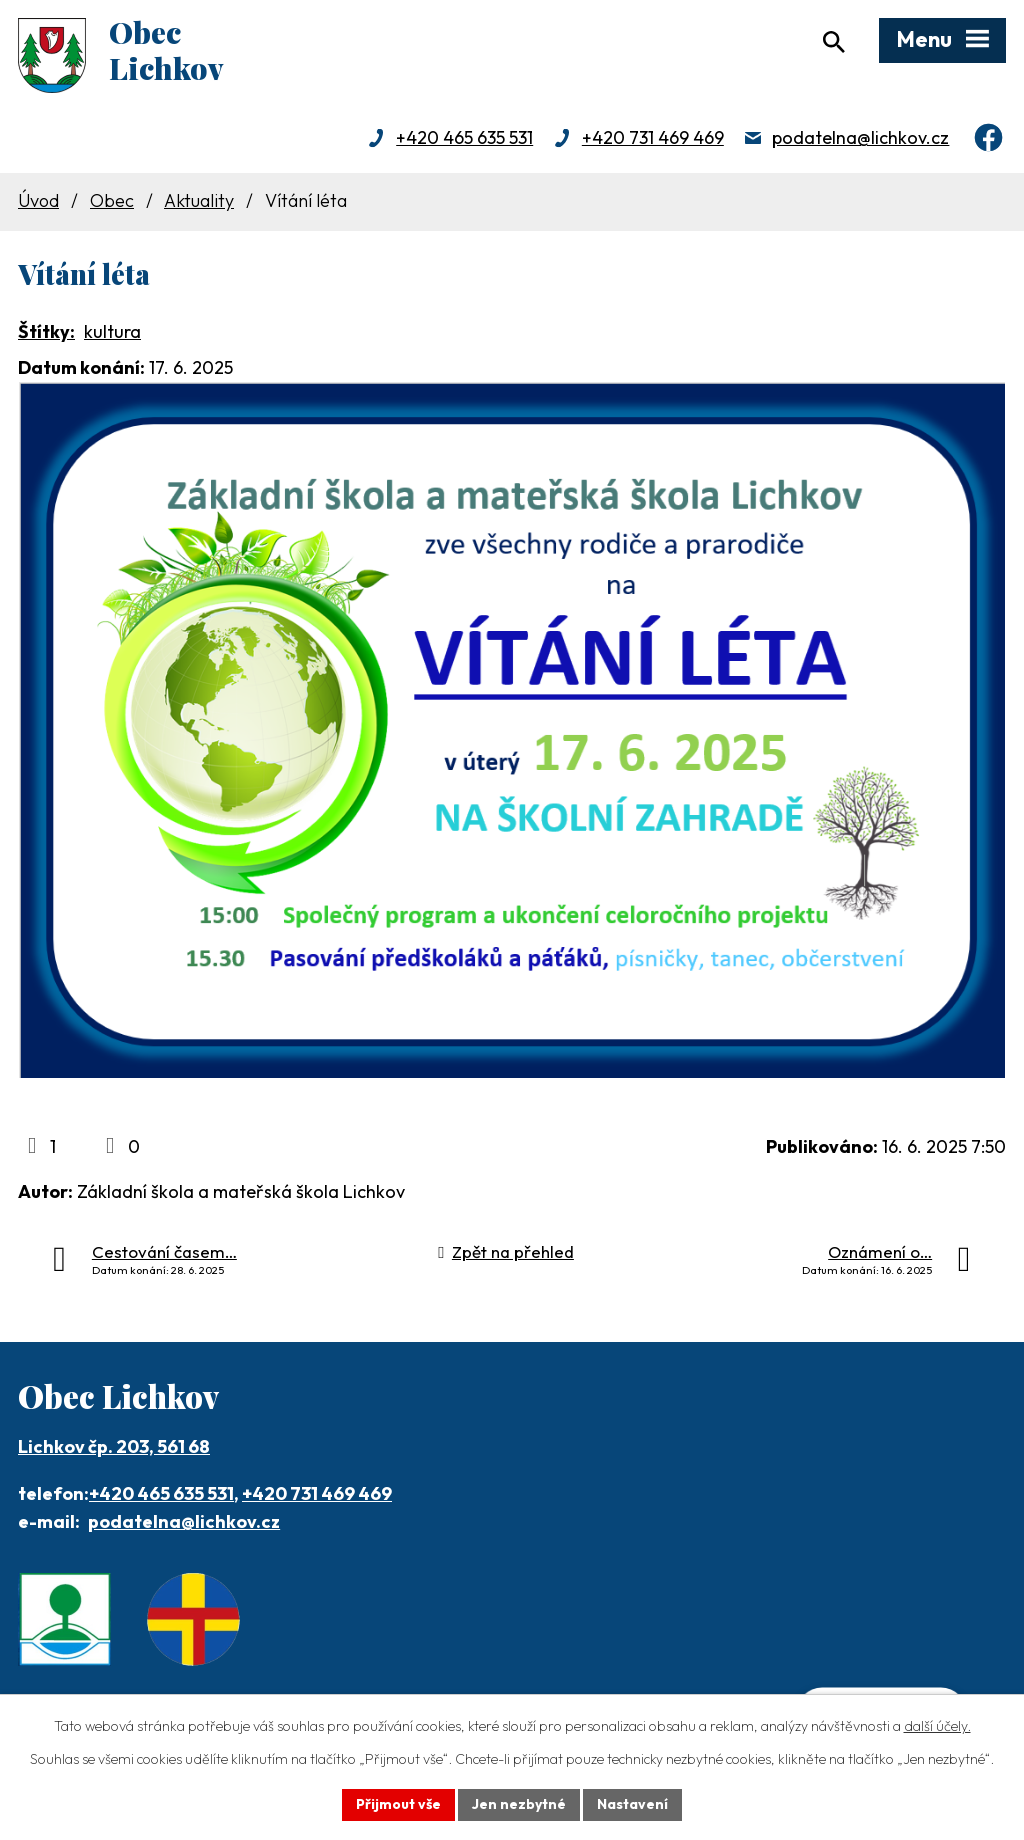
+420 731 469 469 (653, 137)
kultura (112, 331)
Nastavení (632, 1804)
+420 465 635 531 (464, 137)
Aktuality (199, 200)
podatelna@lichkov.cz (860, 137)
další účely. (937, 1726)
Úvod (38, 200)
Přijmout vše (398, 1804)
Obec (112, 200)
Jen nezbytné (519, 1804)
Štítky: (46, 331)
